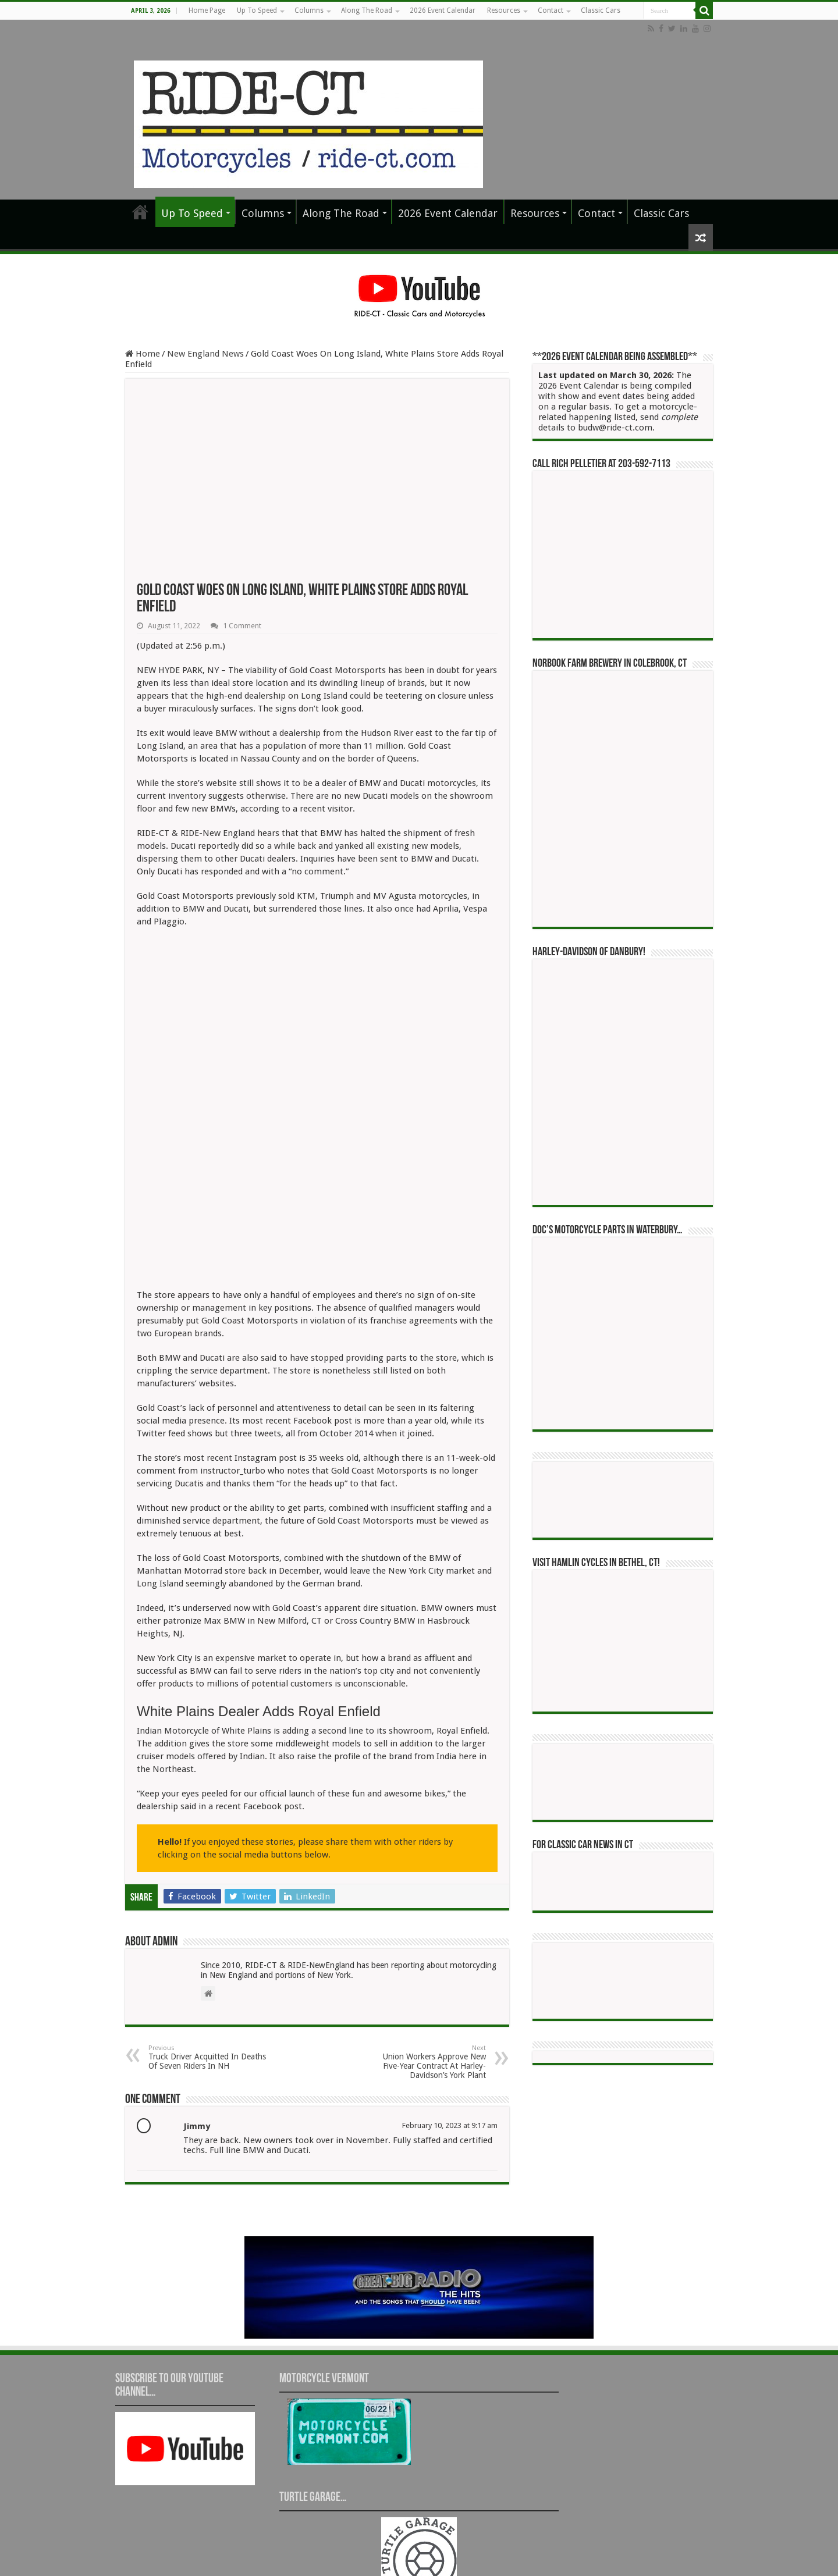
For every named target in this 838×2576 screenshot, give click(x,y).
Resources (503, 10)
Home (142, 353)
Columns (309, 10)
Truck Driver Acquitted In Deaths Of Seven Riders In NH (208, 1970)
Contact (550, 10)
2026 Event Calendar (442, 10)
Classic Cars (600, 10)
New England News (205, 353)
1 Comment (242, 625)
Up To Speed (257, 10)
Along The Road (366, 10)
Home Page (207, 10)
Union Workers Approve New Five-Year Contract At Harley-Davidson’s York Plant (426, 1975)
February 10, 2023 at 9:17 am (450, 2038)
